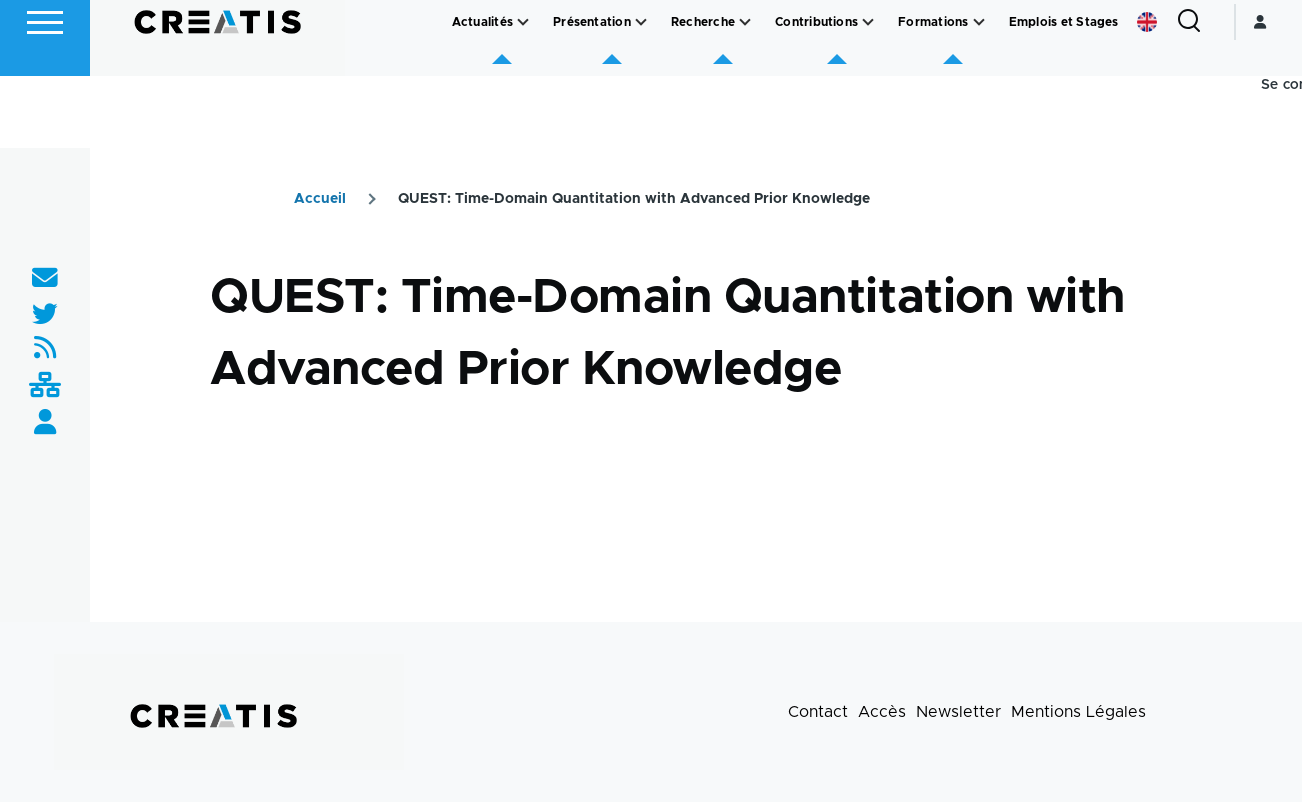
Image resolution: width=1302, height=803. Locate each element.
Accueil (320, 200)
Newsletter (958, 713)
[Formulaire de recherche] (1189, 94)
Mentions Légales (1078, 713)
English (1147, 94)
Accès (882, 713)
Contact (818, 713)
